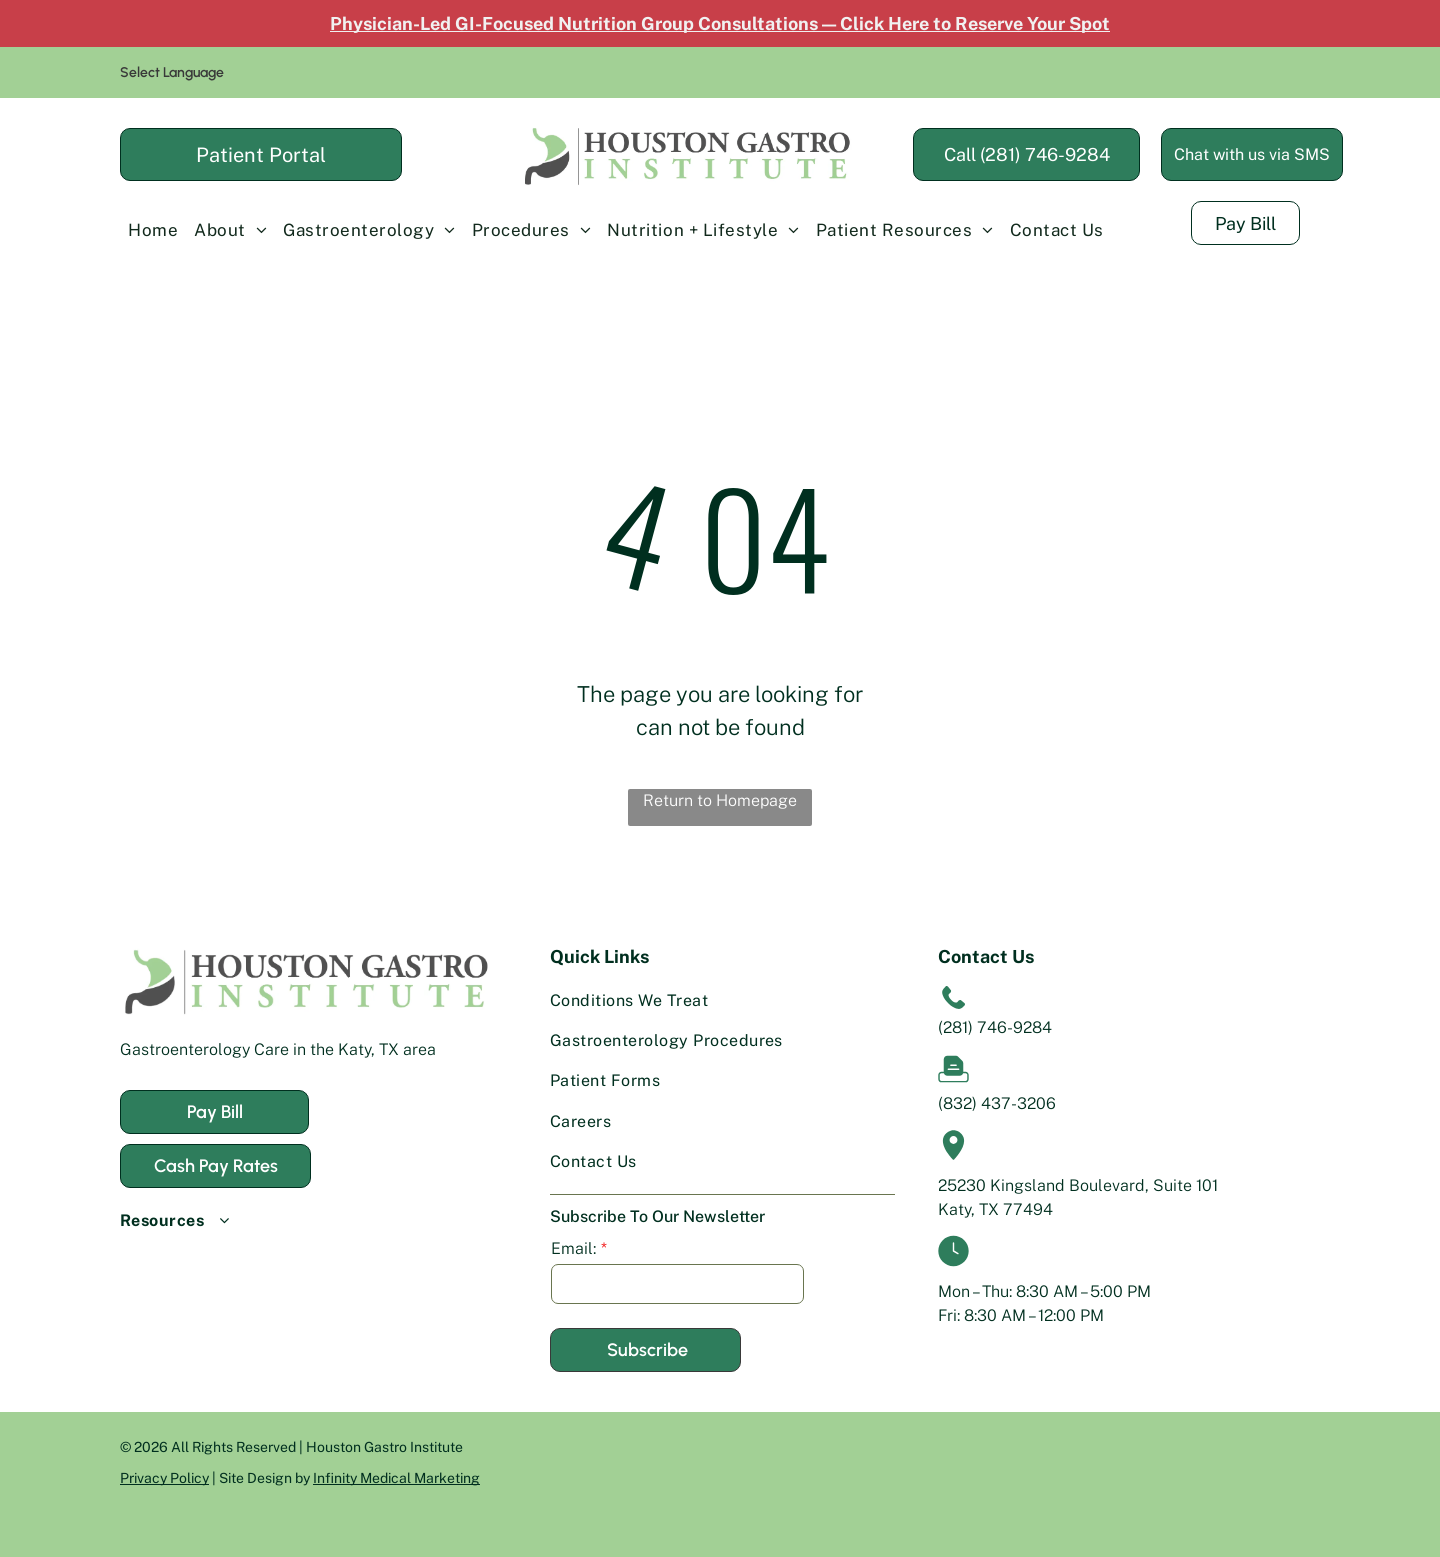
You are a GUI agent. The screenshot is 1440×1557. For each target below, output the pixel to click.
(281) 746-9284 (995, 1027)
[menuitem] (153, 230)
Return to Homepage (720, 800)
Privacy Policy (164, 1478)
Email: (573, 1248)
